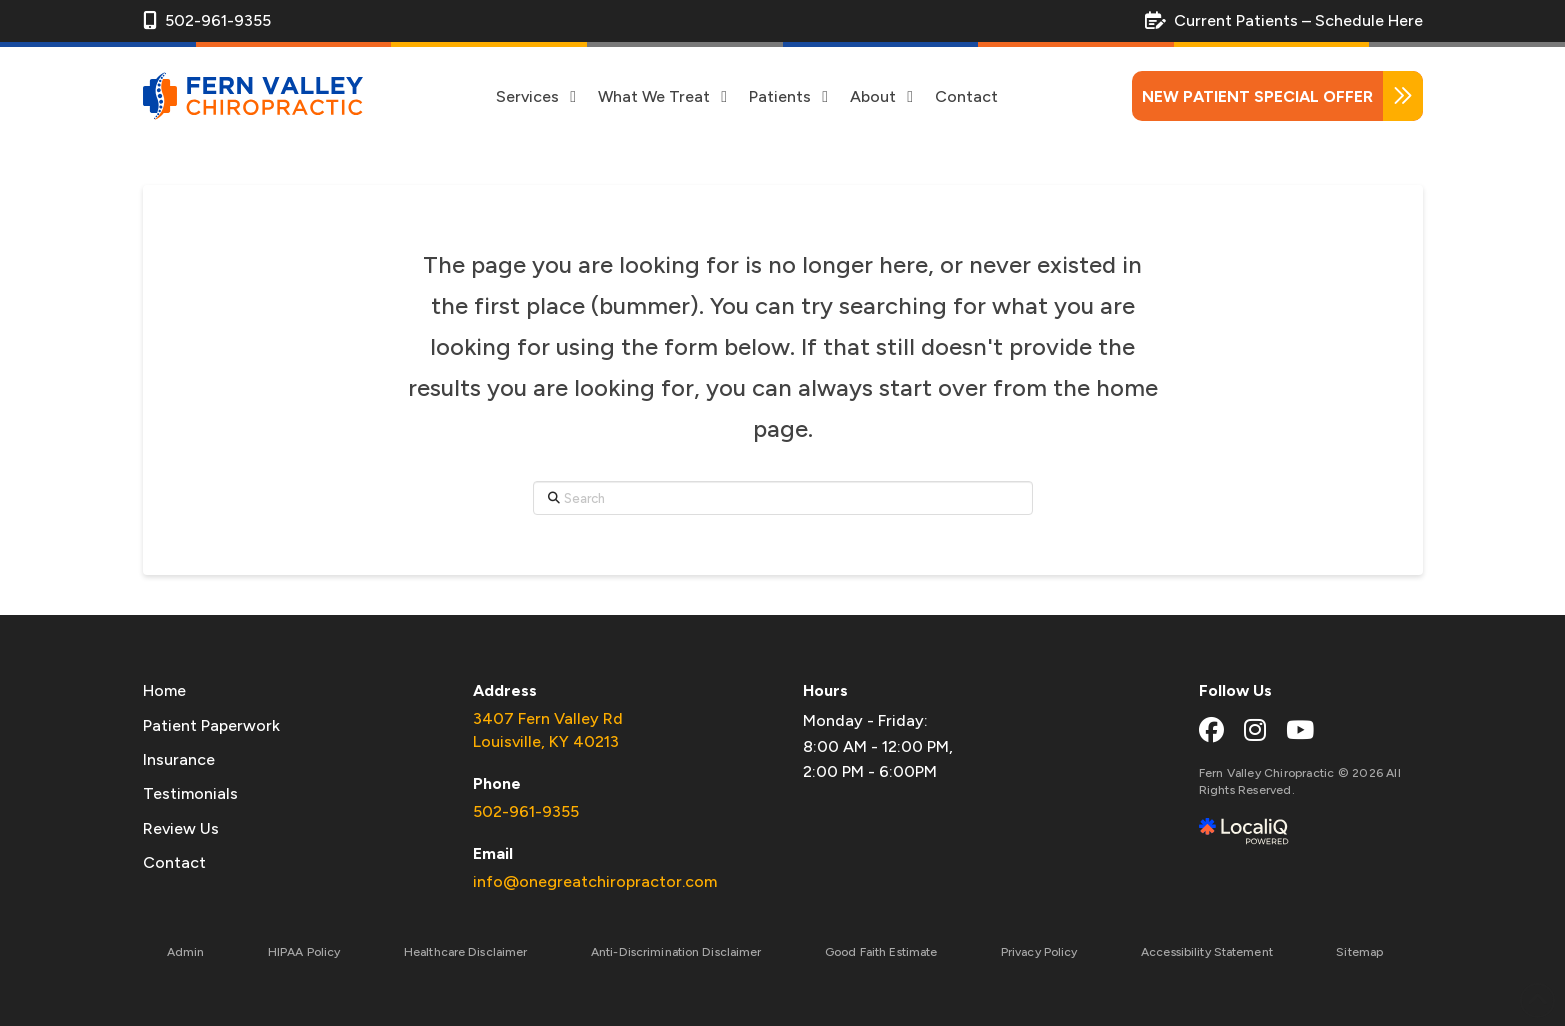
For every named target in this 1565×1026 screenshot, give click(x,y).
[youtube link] (1300, 730)
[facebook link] (1211, 730)
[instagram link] (1255, 730)
